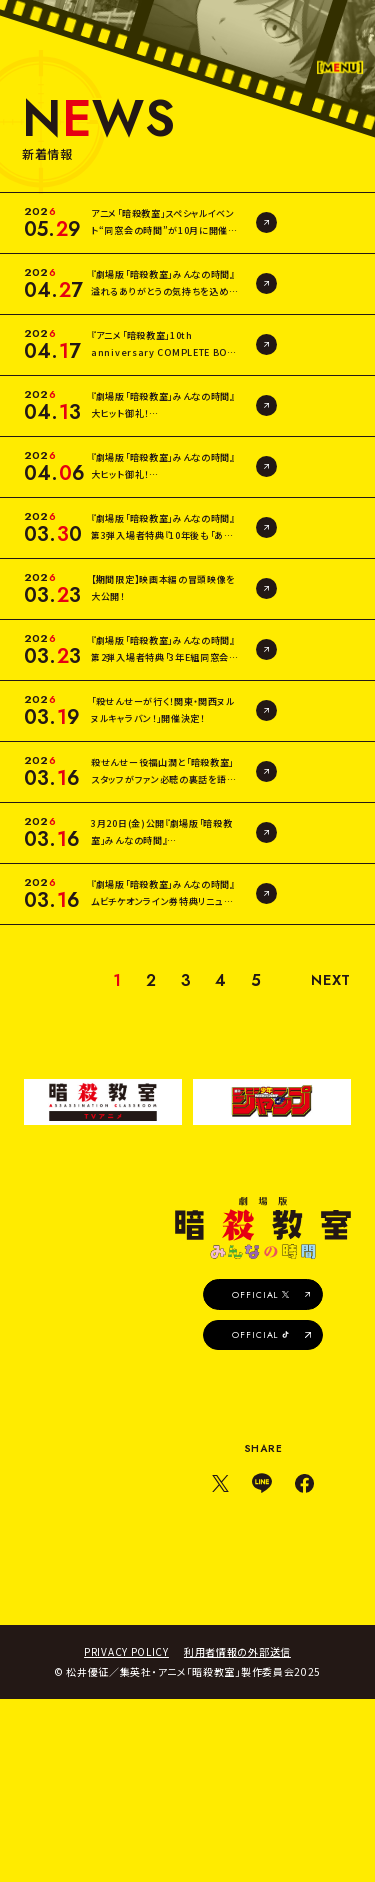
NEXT (329, 1137)
